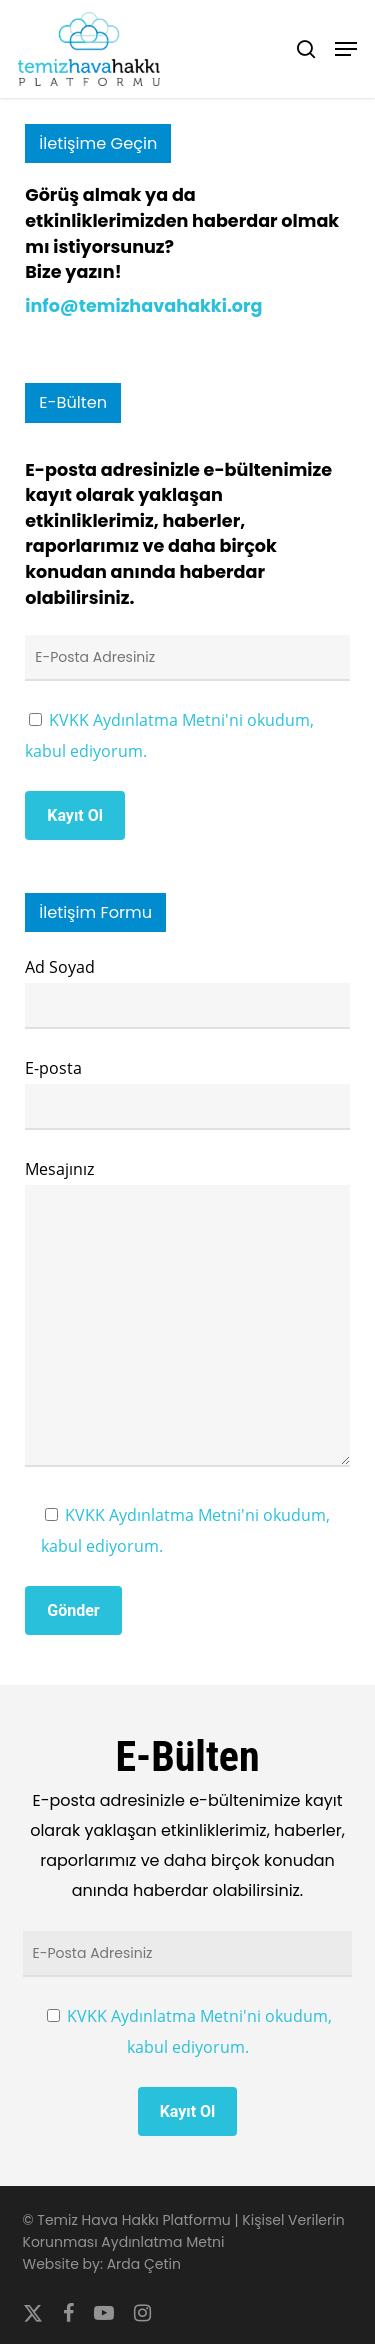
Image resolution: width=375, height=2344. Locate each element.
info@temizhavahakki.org (143, 306)
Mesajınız (187, 1317)
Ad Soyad (187, 992)
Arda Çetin (144, 2264)
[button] (346, 49)
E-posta (187, 1093)
